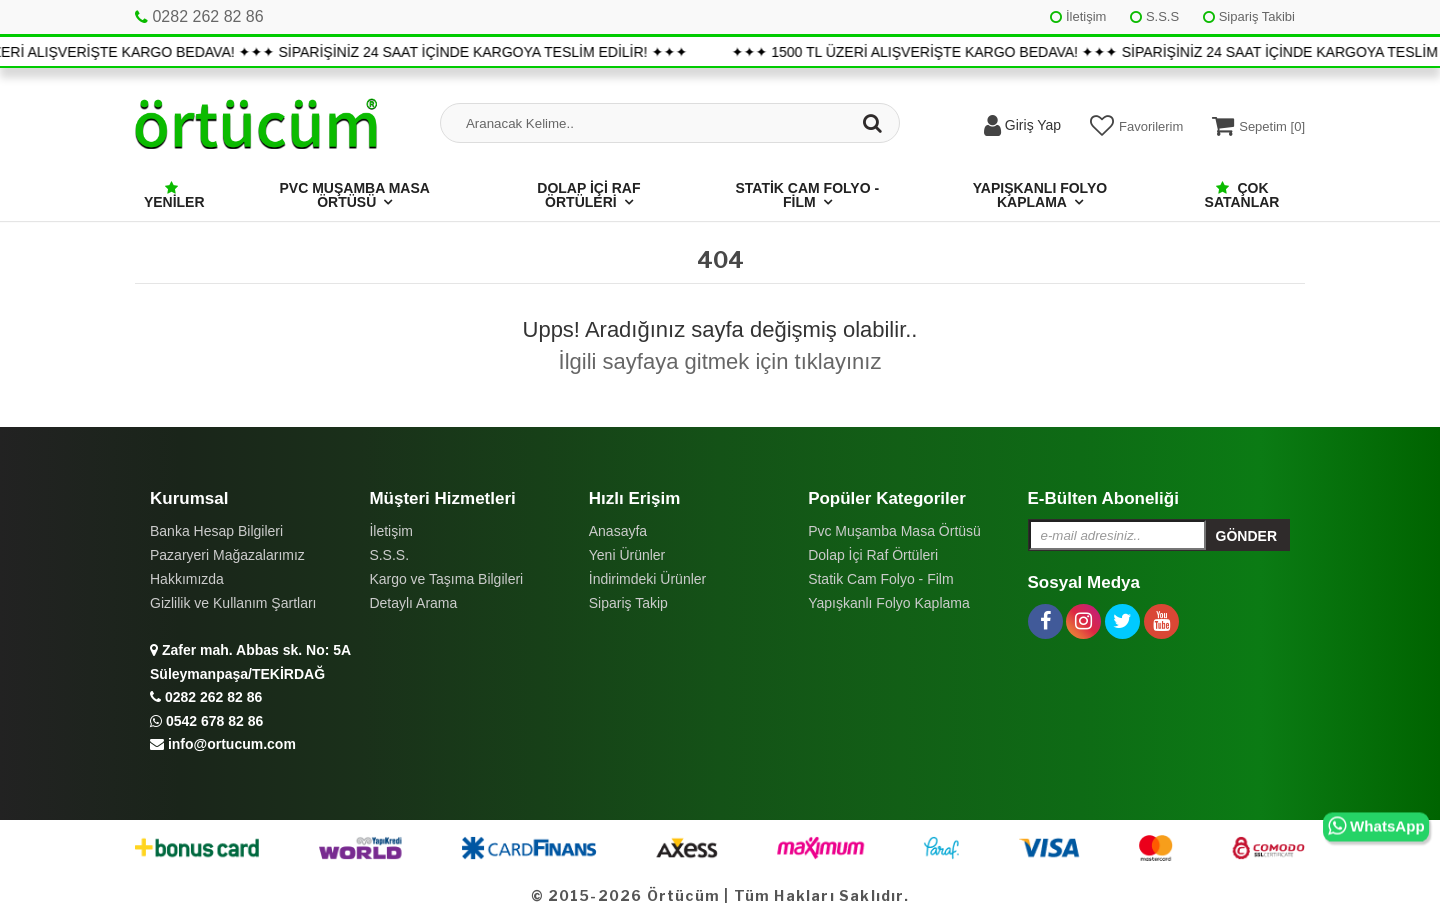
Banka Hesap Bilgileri (216, 531)
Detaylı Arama (413, 603)
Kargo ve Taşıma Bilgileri (446, 579)
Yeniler (174, 195)
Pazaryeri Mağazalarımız (227, 555)
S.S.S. (389, 555)
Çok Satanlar (1242, 195)
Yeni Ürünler (627, 555)
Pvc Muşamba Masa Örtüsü (355, 195)
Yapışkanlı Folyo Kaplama (1040, 195)
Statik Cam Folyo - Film (807, 195)
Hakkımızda (187, 579)
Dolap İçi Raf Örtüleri (588, 195)
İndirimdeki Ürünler (647, 579)
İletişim (1078, 16)
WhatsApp (1376, 826)
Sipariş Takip (628, 603)
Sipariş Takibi (1249, 16)
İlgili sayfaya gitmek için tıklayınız (720, 361)
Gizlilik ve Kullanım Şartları (233, 603)
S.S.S (1154, 16)
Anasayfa (618, 531)
